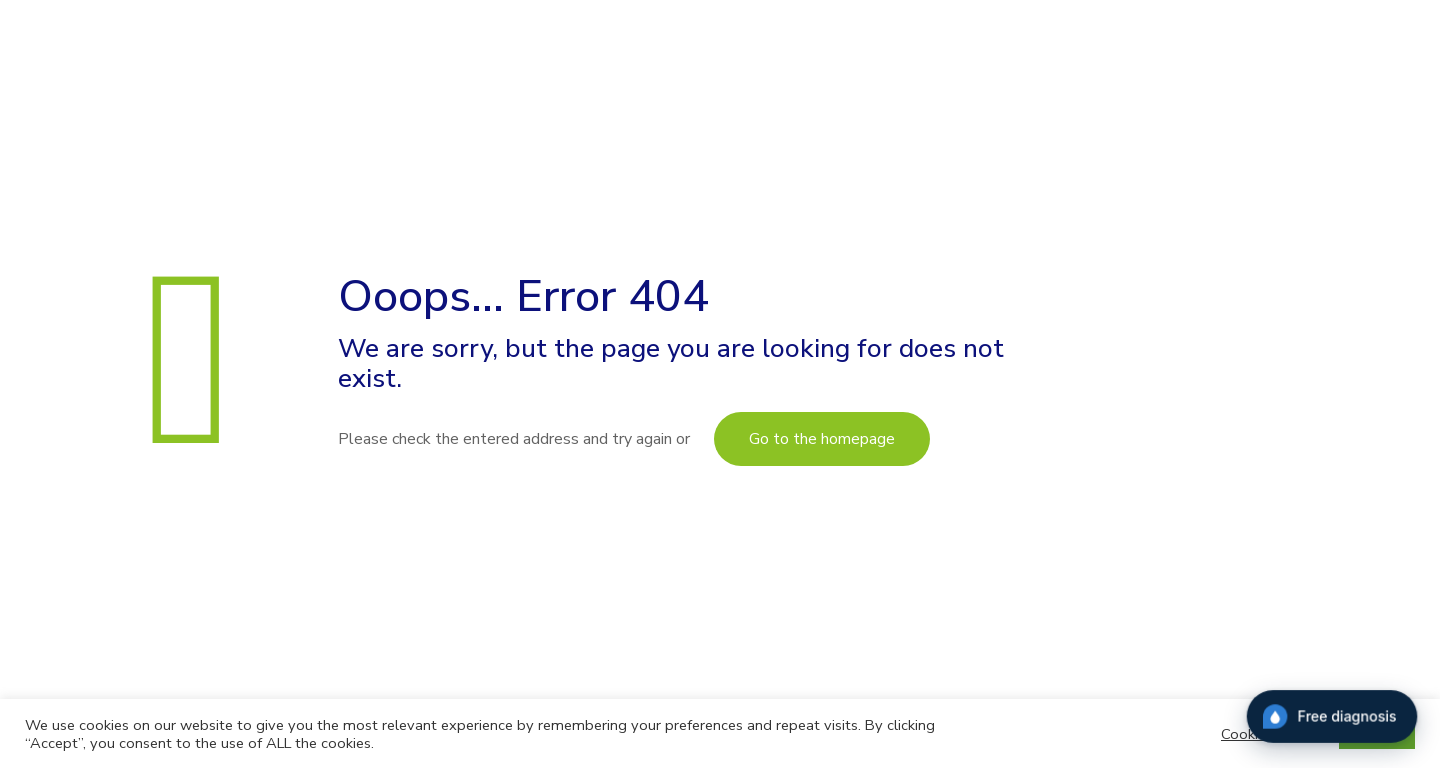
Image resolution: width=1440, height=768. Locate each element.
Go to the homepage (822, 439)
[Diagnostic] (1332, 722)
